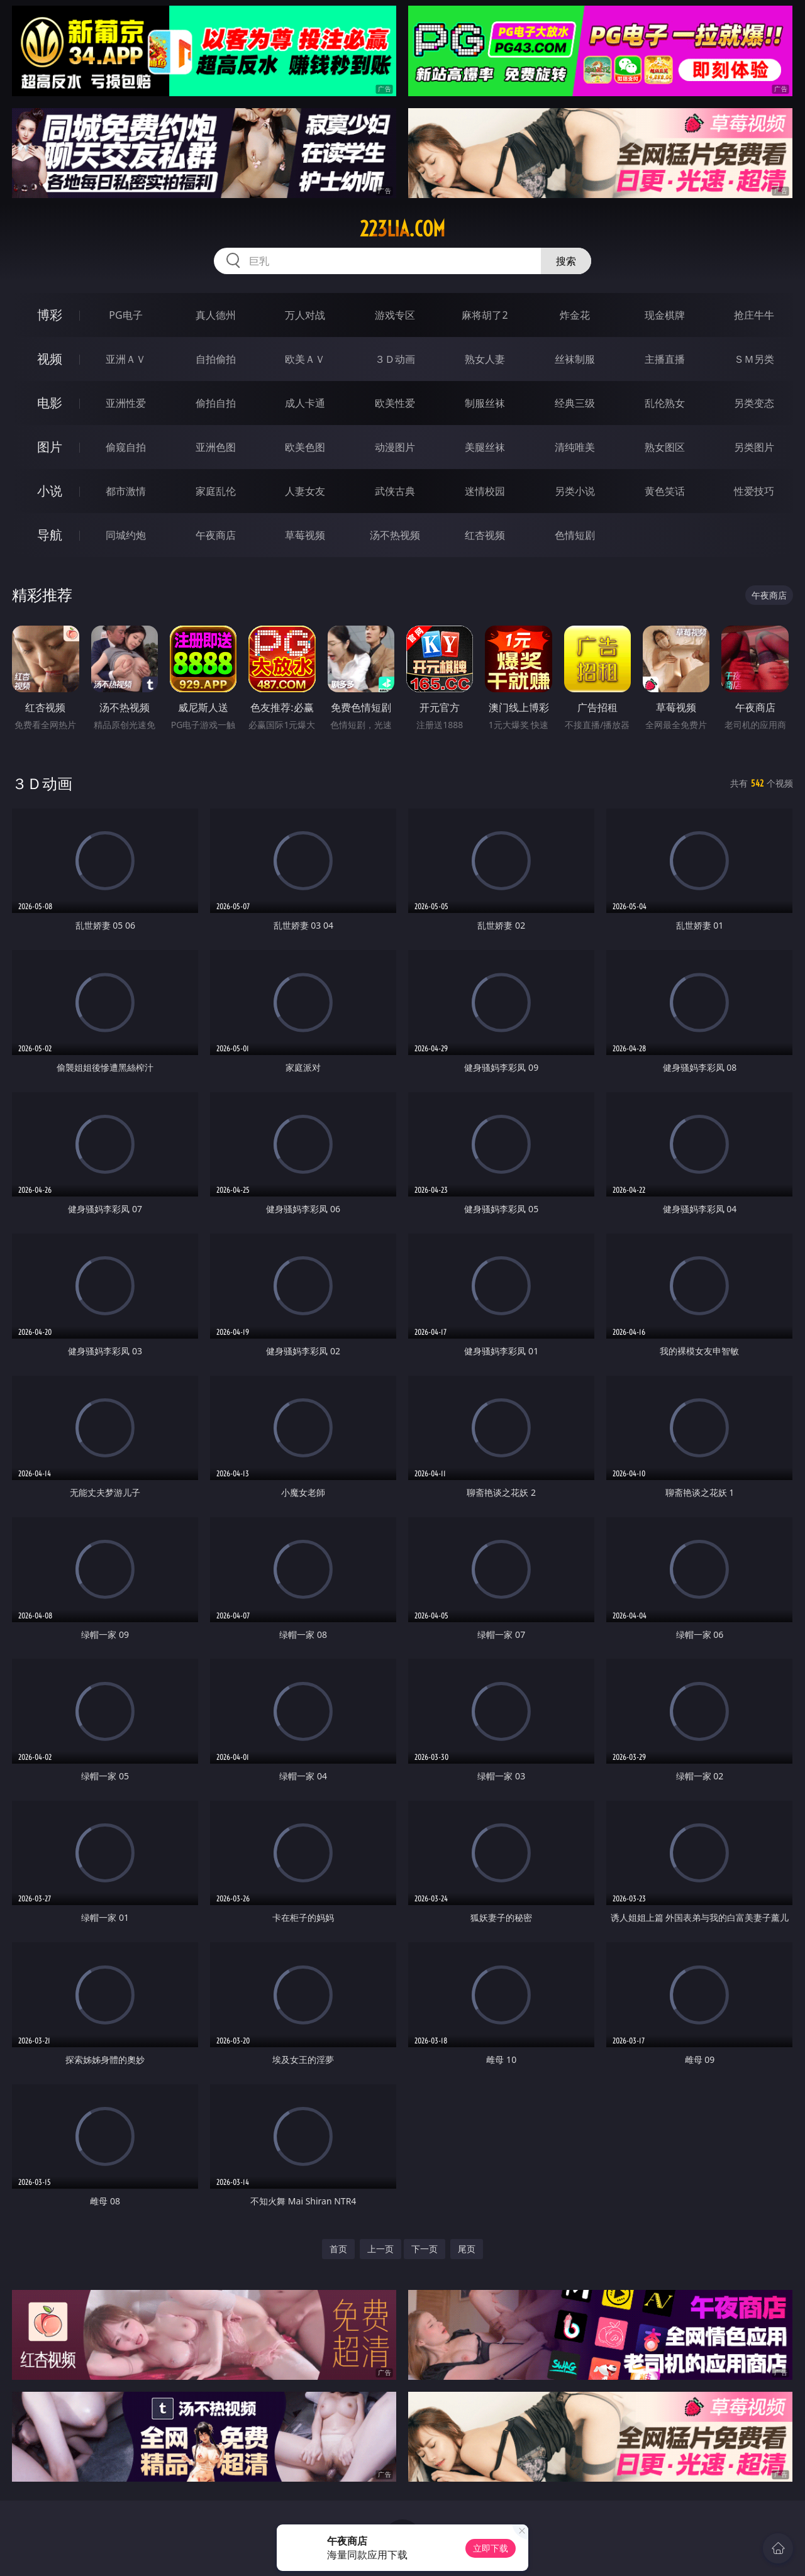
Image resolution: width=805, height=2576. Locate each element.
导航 (49, 534)
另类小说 (575, 491)
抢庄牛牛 (754, 315)
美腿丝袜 (485, 447)
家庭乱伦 (216, 491)
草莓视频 (305, 535)
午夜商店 (216, 535)
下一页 (424, 2249)
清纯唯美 (575, 447)
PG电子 (125, 315)
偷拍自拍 (216, 403)
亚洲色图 (216, 447)
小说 (49, 490)
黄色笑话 (665, 491)
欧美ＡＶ (305, 359)
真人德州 (216, 315)
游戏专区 (395, 315)
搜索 (566, 261)
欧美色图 (305, 447)
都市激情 (126, 491)
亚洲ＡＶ (126, 359)
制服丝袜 (485, 403)
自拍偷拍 (216, 359)
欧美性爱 (395, 403)
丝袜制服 (575, 359)
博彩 (49, 314)
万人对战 (305, 315)
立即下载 (490, 2548)
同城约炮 (126, 535)
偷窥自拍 (126, 447)
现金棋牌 (665, 315)
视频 (49, 358)
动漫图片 (395, 447)
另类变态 (754, 403)
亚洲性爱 (126, 403)
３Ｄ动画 (395, 359)
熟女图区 (665, 447)
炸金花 (575, 315)
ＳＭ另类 (754, 359)
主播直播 (665, 359)
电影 (49, 402)
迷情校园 (485, 491)
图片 (49, 446)
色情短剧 (575, 535)
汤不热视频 (395, 535)
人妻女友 (305, 491)
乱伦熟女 (665, 403)
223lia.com (402, 228)
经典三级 (575, 403)
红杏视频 (485, 535)
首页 (338, 2249)
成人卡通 (305, 403)
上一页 (380, 2249)
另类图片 (754, 447)
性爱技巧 (754, 491)
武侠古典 (395, 491)
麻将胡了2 (485, 315)
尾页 (466, 2249)
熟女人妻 (485, 359)
